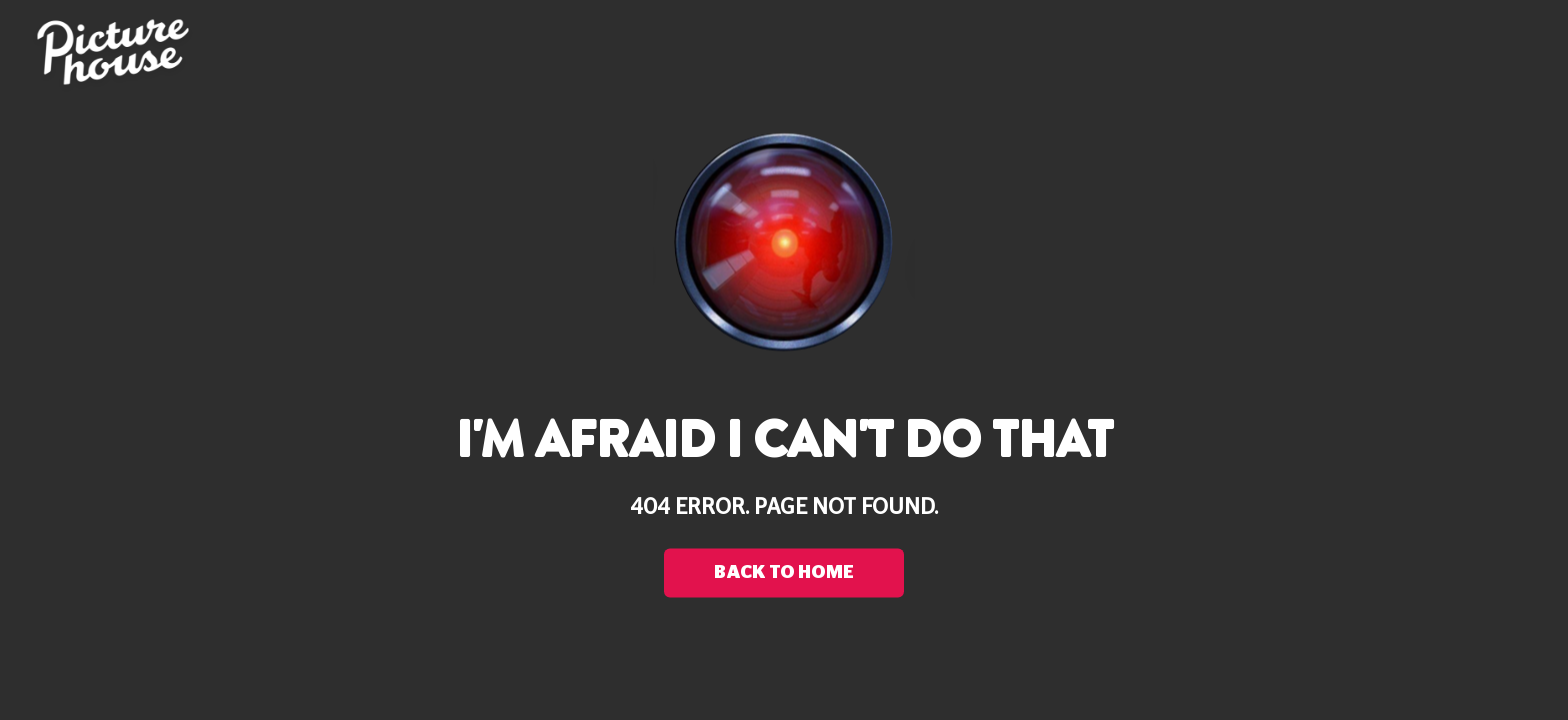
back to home (784, 573)
